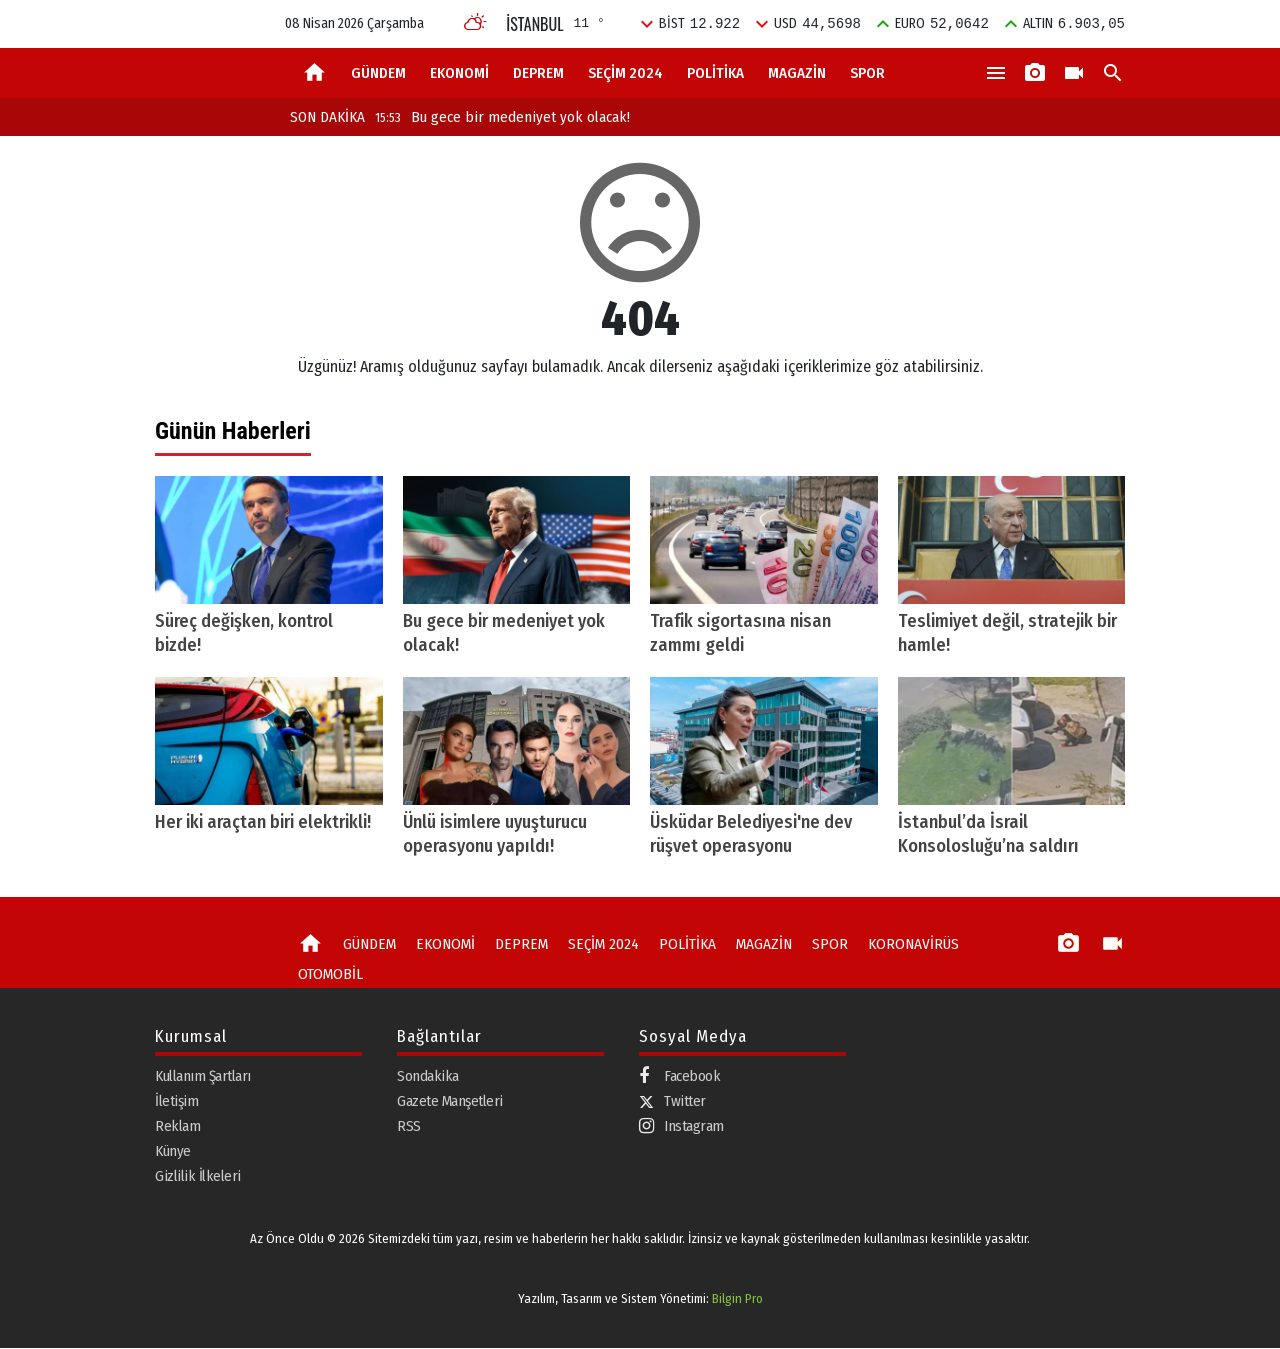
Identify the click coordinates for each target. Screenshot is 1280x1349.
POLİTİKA (715, 73)
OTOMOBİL (329, 974)
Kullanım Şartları (203, 1077)
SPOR (867, 73)
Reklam (177, 1127)
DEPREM (538, 73)
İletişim (176, 1102)
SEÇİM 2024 (625, 73)
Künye (173, 1152)
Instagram (681, 1127)
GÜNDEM (378, 73)
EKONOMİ (459, 73)
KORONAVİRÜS (903, 945)
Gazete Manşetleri (450, 1102)
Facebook (679, 1077)
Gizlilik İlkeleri (198, 1177)
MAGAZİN (797, 73)
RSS (409, 1127)
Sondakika (428, 1077)
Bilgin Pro (737, 1298)
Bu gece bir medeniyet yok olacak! (502, 117)
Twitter (672, 1102)
